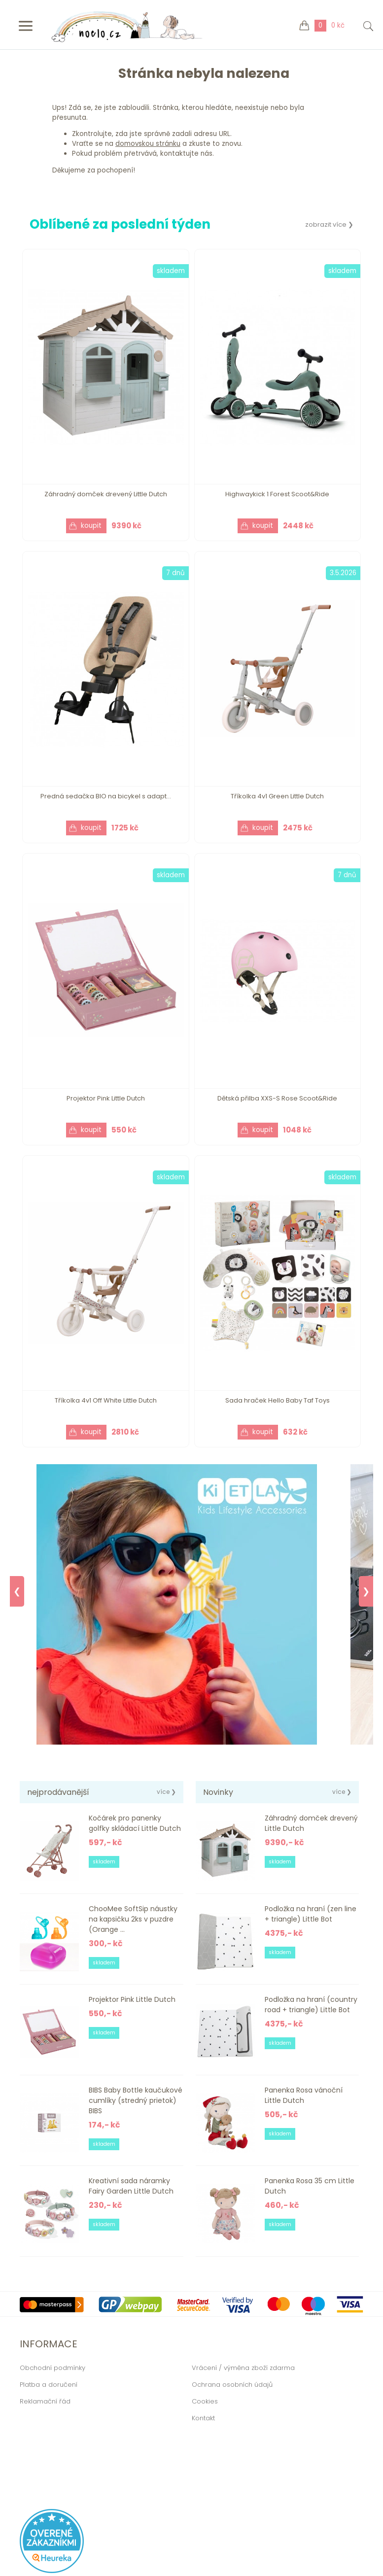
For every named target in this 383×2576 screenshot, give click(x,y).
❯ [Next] (366, 1591)
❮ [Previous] (17, 1591)
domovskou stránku (147, 143)
